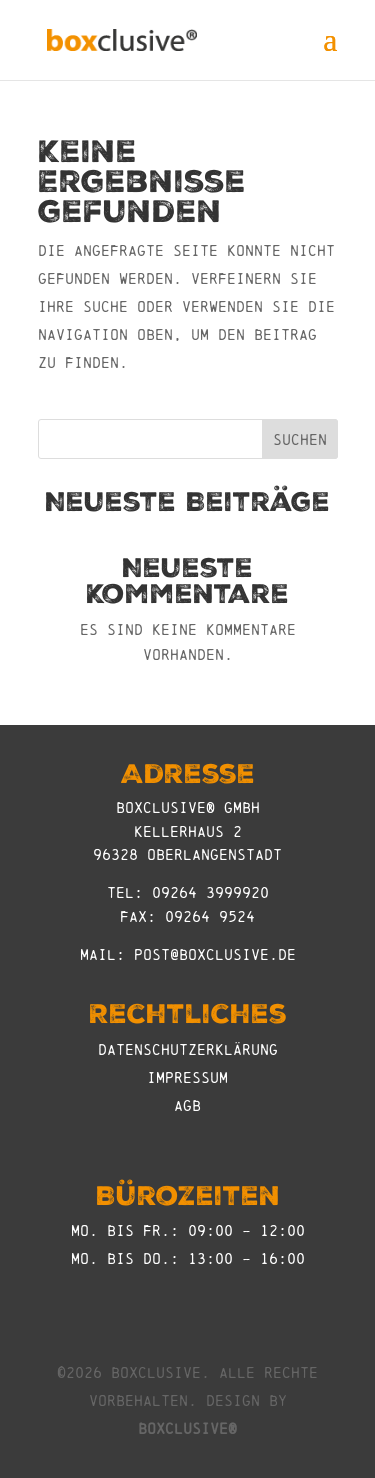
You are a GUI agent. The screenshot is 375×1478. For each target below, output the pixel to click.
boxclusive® (187, 1428)
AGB (187, 1105)
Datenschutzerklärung (188, 1049)
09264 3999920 (210, 892)
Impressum (187, 1077)
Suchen (300, 439)
